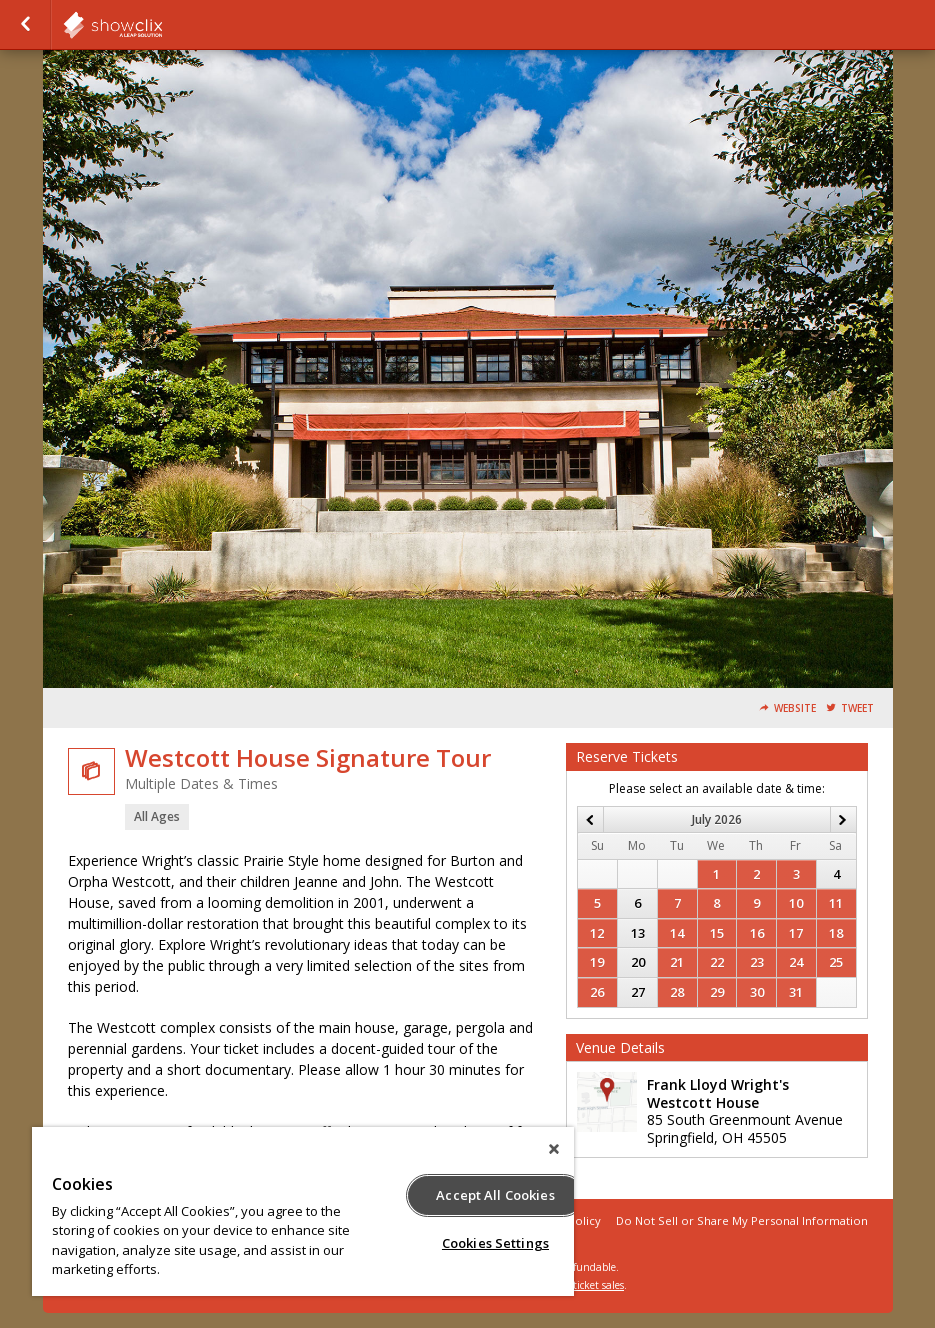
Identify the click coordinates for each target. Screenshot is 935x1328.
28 (677, 992)
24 (796, 962)
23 (757, 962)
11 (836, 903)
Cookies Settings (495, 1243)
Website (795, 708)
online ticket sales (582, 1285)
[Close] (554, 1149)
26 (597, 992)
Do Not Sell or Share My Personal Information (742, 1220)
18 (836, 933)
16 (757, 933)
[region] (303, 1211)
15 (717, 933)
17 (796, 933)
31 (796, 992)
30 (757, 992)
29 (717, 992)
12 (597, 933)
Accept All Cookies (495, 1195)
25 (836, 962)
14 (677, 933)
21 (677, 962)
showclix (162, 25)
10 (796, 903)
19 (597, 962)
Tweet (857, 708)
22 (717, 962)
